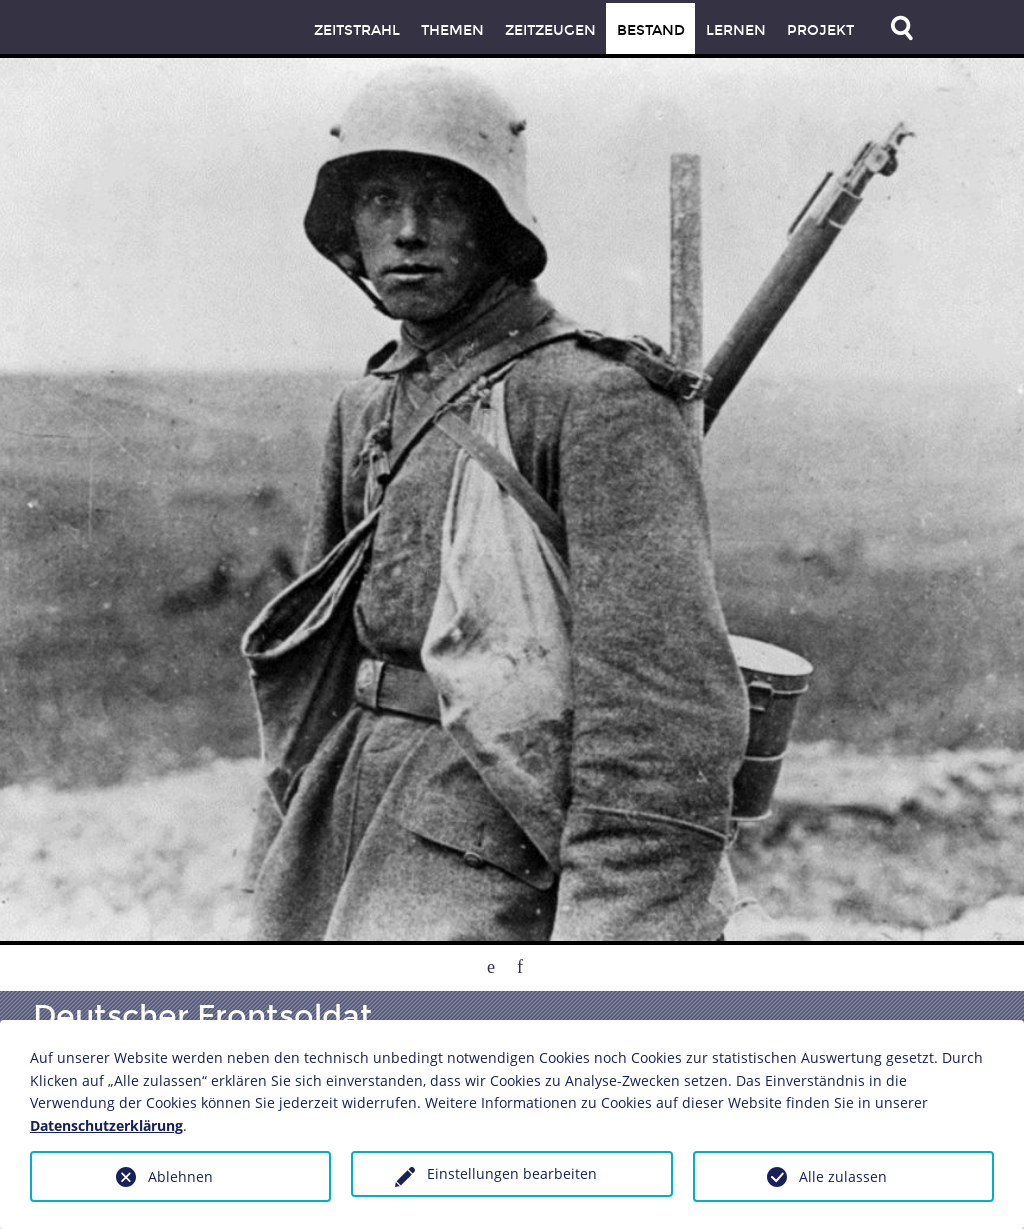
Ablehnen (180, 1176)
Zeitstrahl (357, 30)
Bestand (651, 30)
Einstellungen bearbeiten (512, 1173)
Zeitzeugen (550, 30)
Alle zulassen (843, 1176)
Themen (452, 30)
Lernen (736, 30)
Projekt (820, 30)
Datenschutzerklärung (106, 1125)
